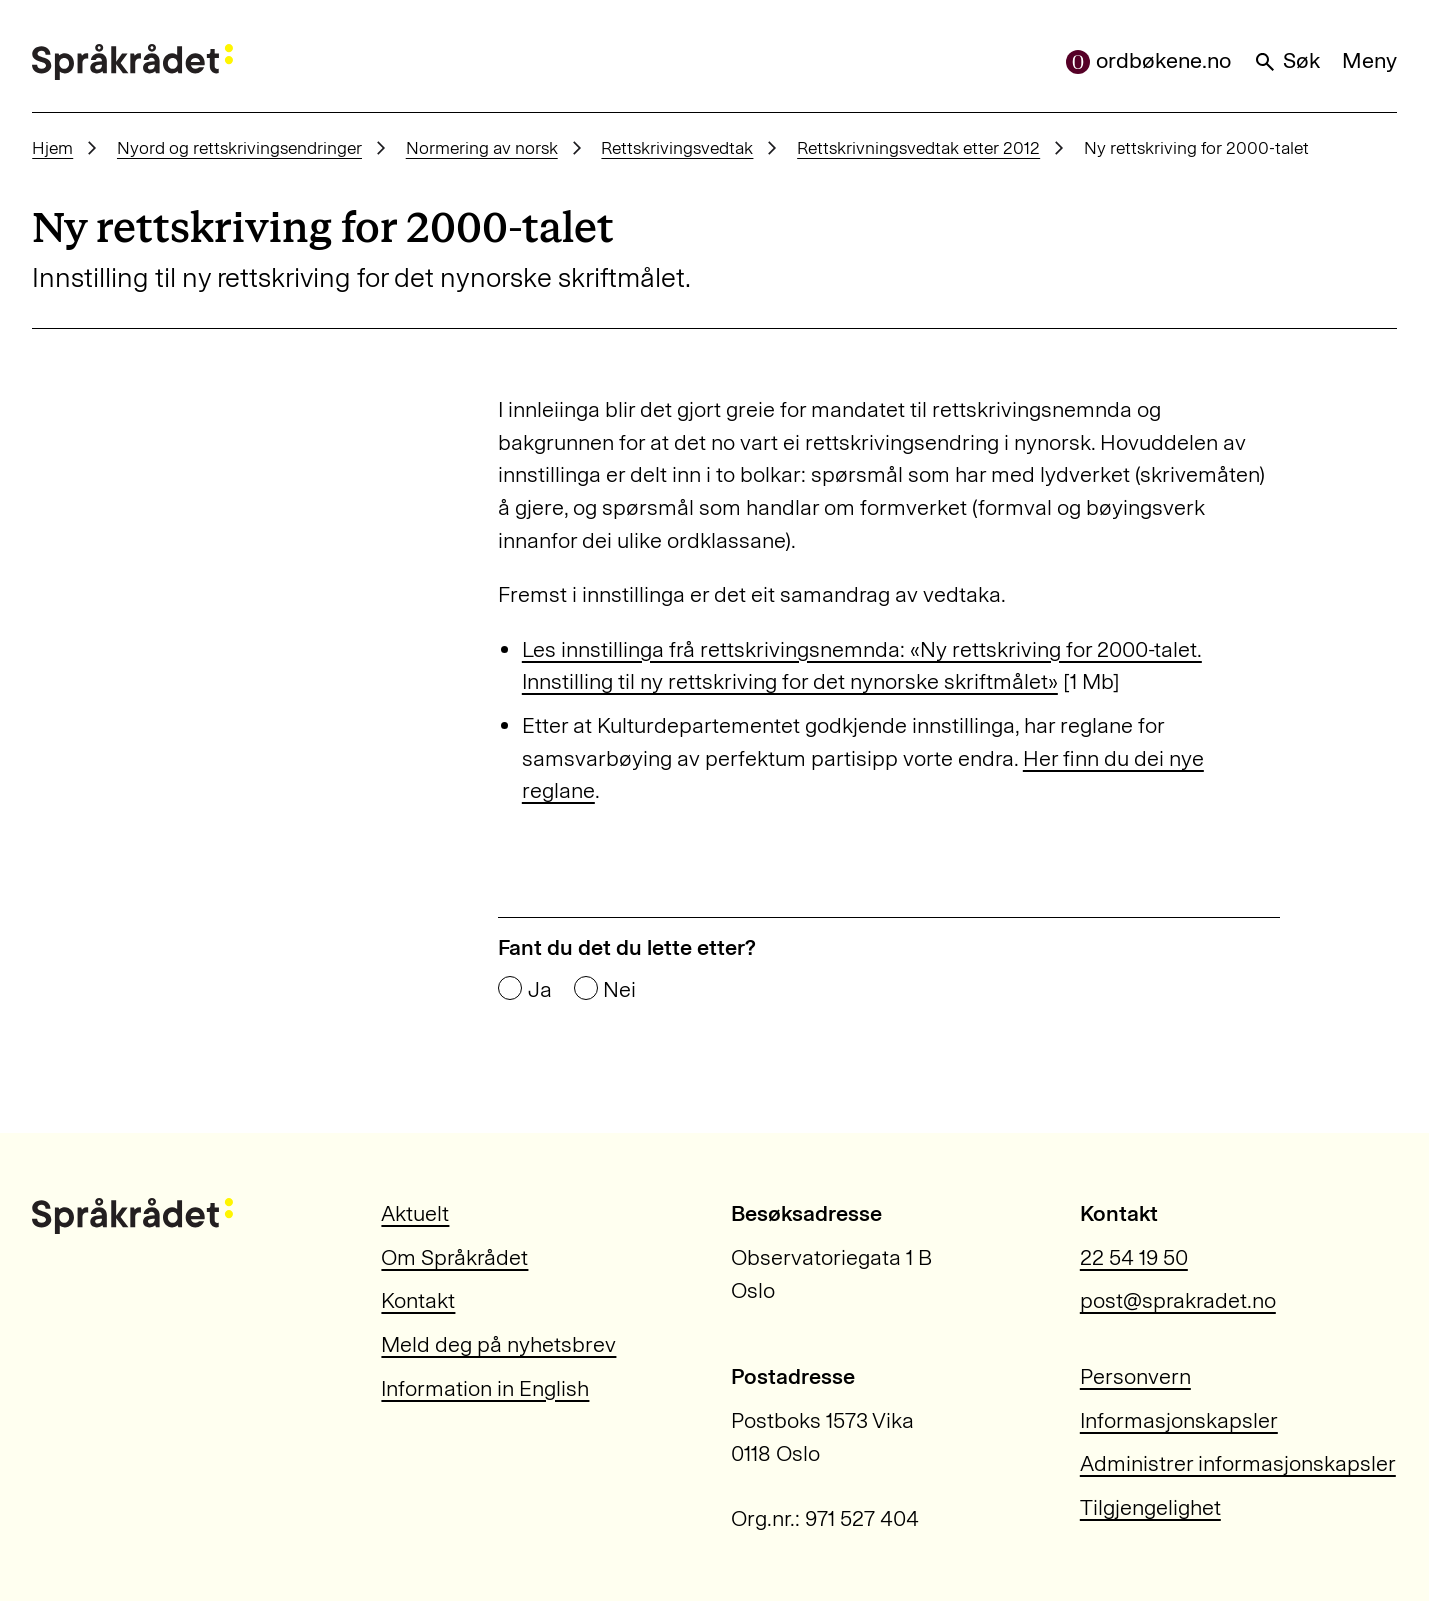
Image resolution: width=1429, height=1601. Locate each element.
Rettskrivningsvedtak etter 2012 (918, 148)
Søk (1286, 60)
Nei (619, 990)
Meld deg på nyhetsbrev (498, 1344)
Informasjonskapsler (1179, 1420)
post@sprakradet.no (1178, 1300)
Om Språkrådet (454, 1257)
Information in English (485, 1388)
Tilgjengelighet (1150, 1507)
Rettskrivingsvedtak (677, 148)
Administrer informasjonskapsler (1238, 1463)
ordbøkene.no (1148, 60)
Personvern (1135, 1376)
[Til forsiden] (132, 62)
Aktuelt (415, 1213)
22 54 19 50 (1134, 1257)
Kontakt (418, 1300)
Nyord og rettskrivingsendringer (239, 148)
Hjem (52, 148)
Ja (540, 990)
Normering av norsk (482, 148)
